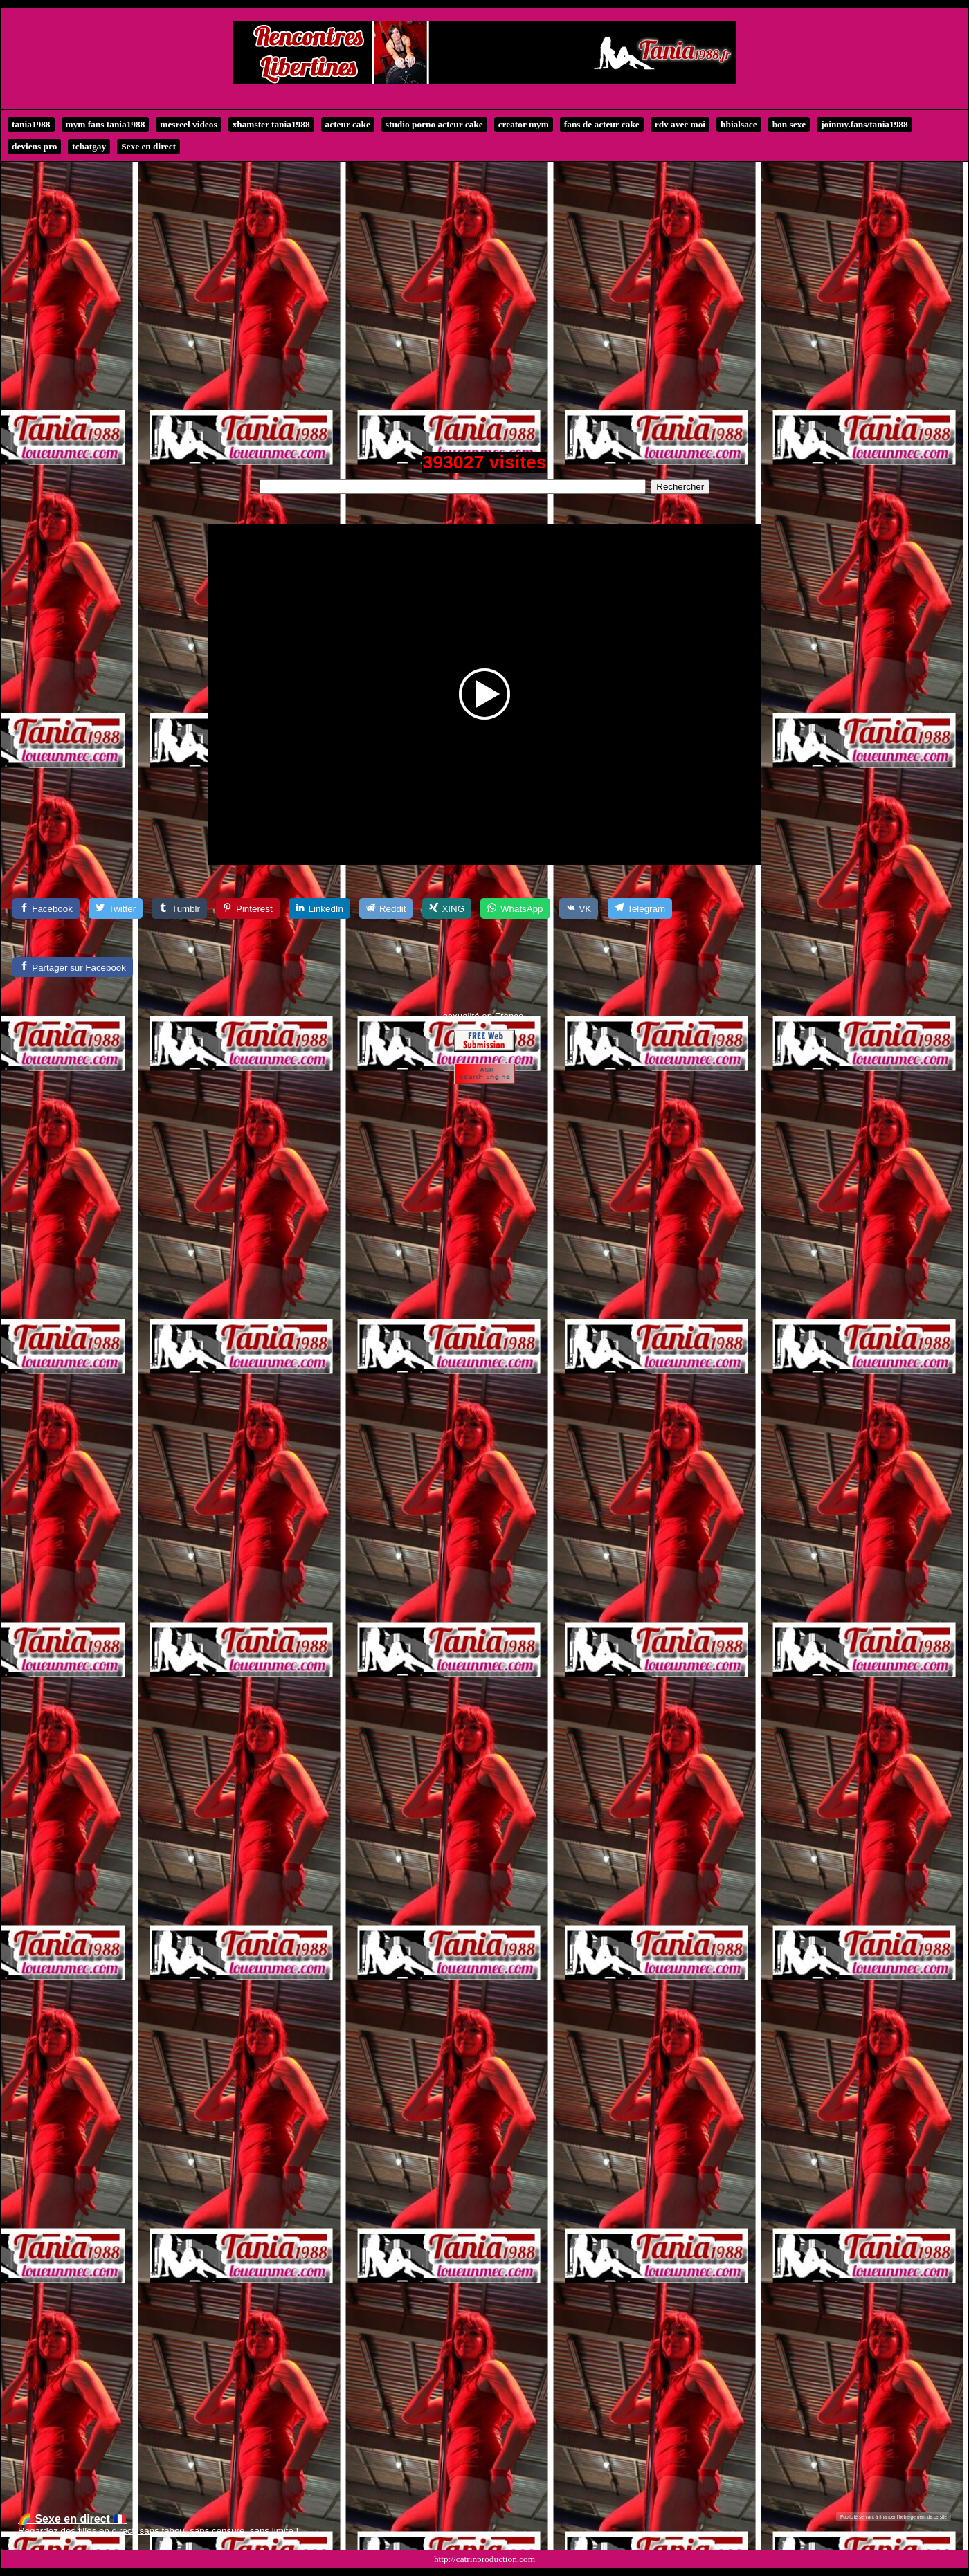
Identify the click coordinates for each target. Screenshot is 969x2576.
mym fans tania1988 (105, 124)
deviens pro (34, 146)
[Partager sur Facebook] (72, 967)
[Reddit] (386, 908)
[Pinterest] (247, 908)
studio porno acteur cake (434, 124)
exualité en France (486, 1016)
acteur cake (347, 124)
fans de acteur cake (602, 124)
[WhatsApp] (515, 908)
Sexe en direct (148, 146)
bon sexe (789, 124)
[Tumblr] (179, 908)
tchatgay (89, 146)
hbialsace (739, 124)
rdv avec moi (680, 124)
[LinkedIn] (319, 908)
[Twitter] (116, 908)
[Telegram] (640, 908)
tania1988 (31, 124)
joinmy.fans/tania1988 (864, 124)
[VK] (578, 908)
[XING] (446, 908)
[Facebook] (46, 908)
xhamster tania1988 (271, 124)
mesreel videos (188, 124)
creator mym (523, 124)
